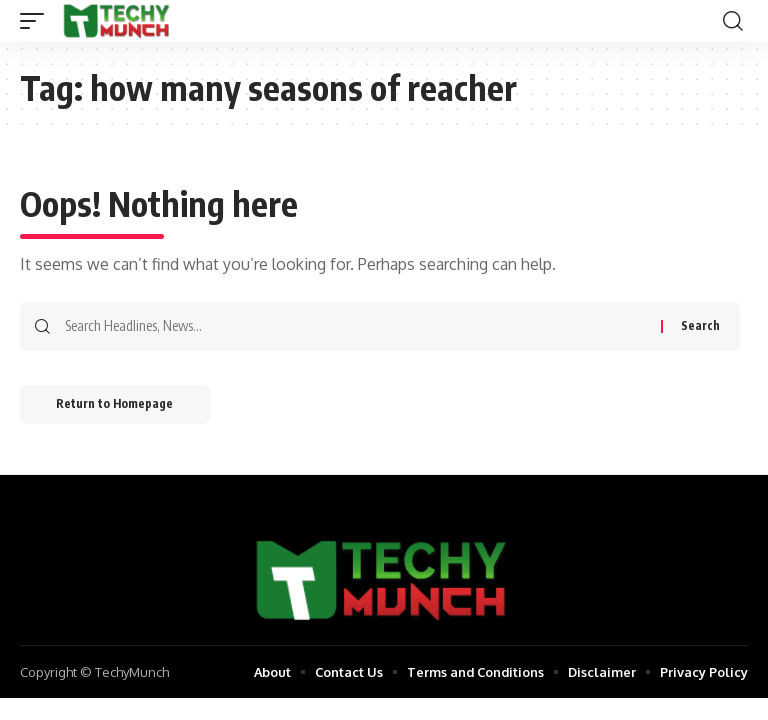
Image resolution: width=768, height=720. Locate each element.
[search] (733, 21)
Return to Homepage (118, 405)
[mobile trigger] (37, 21)
